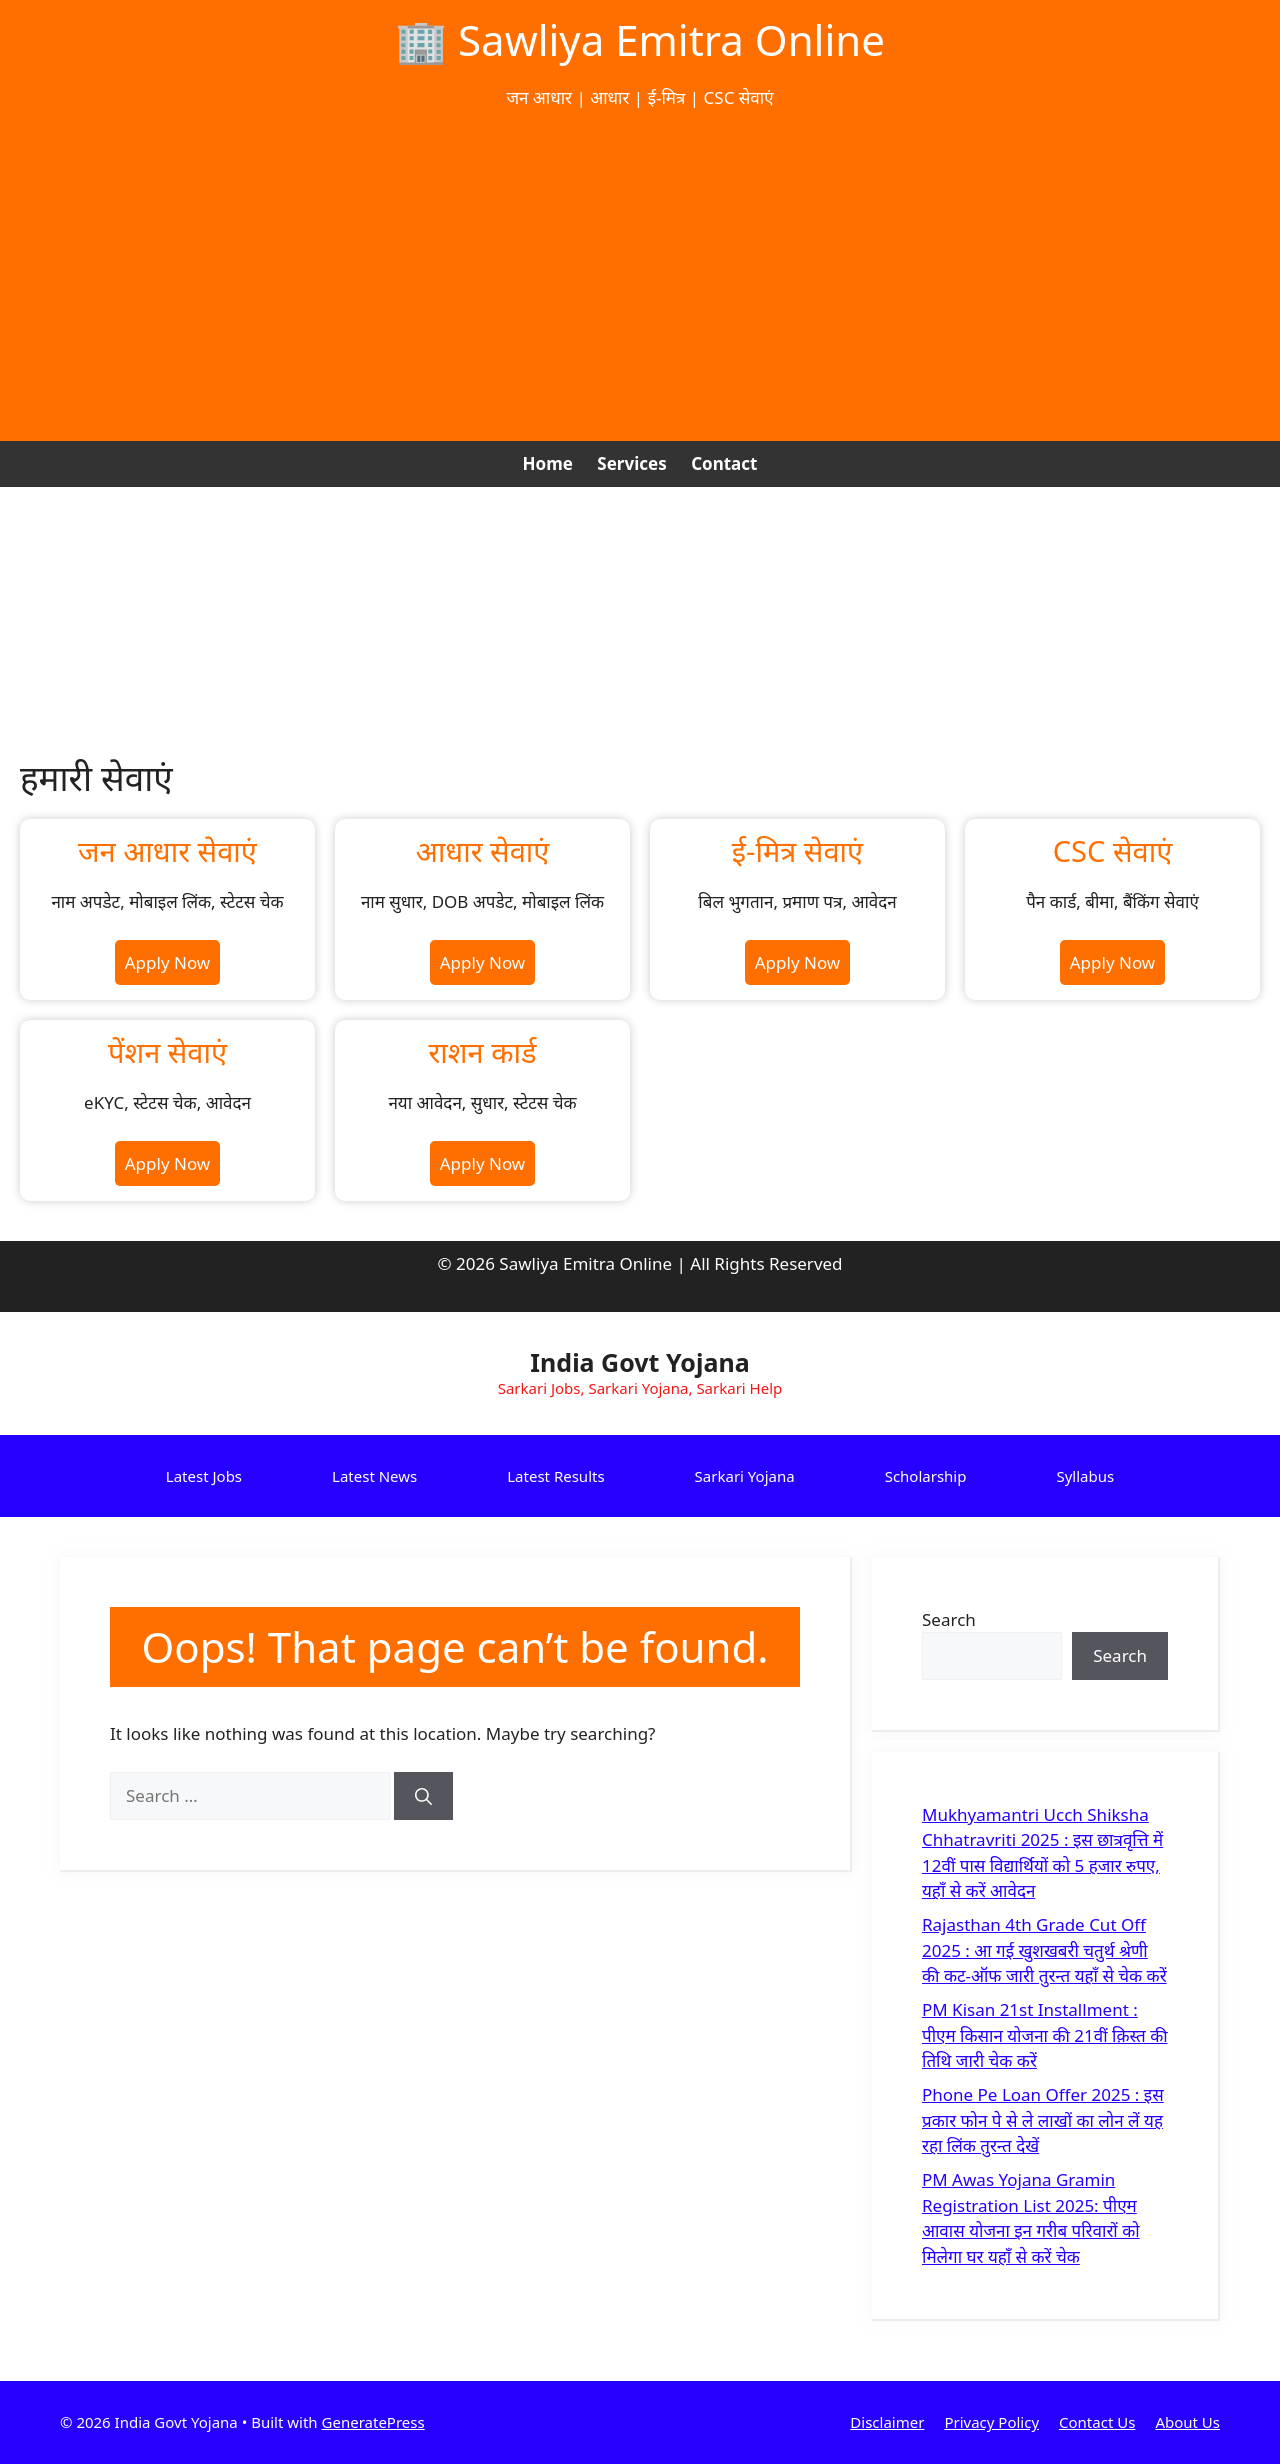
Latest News (374, 1476)
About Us (1187, 2422)
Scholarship (926, 1476)
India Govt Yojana (639, 1362)
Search (949, 1619)
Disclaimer (887, 2422)
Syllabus (1085, 1476)
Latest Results (555, 1476)
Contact (724, 463)
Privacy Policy (991, 2422)
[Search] (423, 1796)
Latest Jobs (204, 1476)
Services (631, 463)
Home (548, 463)
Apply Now (167, 962)
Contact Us (1097, 2422)
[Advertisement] (640, 276)
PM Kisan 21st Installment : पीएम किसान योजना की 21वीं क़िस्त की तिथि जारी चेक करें (1045, 2035)
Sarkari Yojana (745, 1476)
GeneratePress (373, 2422)
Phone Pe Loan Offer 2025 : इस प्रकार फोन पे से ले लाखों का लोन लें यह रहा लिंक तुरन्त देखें (1043, 2120)
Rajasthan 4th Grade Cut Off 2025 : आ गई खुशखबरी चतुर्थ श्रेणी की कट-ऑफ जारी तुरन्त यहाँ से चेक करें (1044, 1950)
